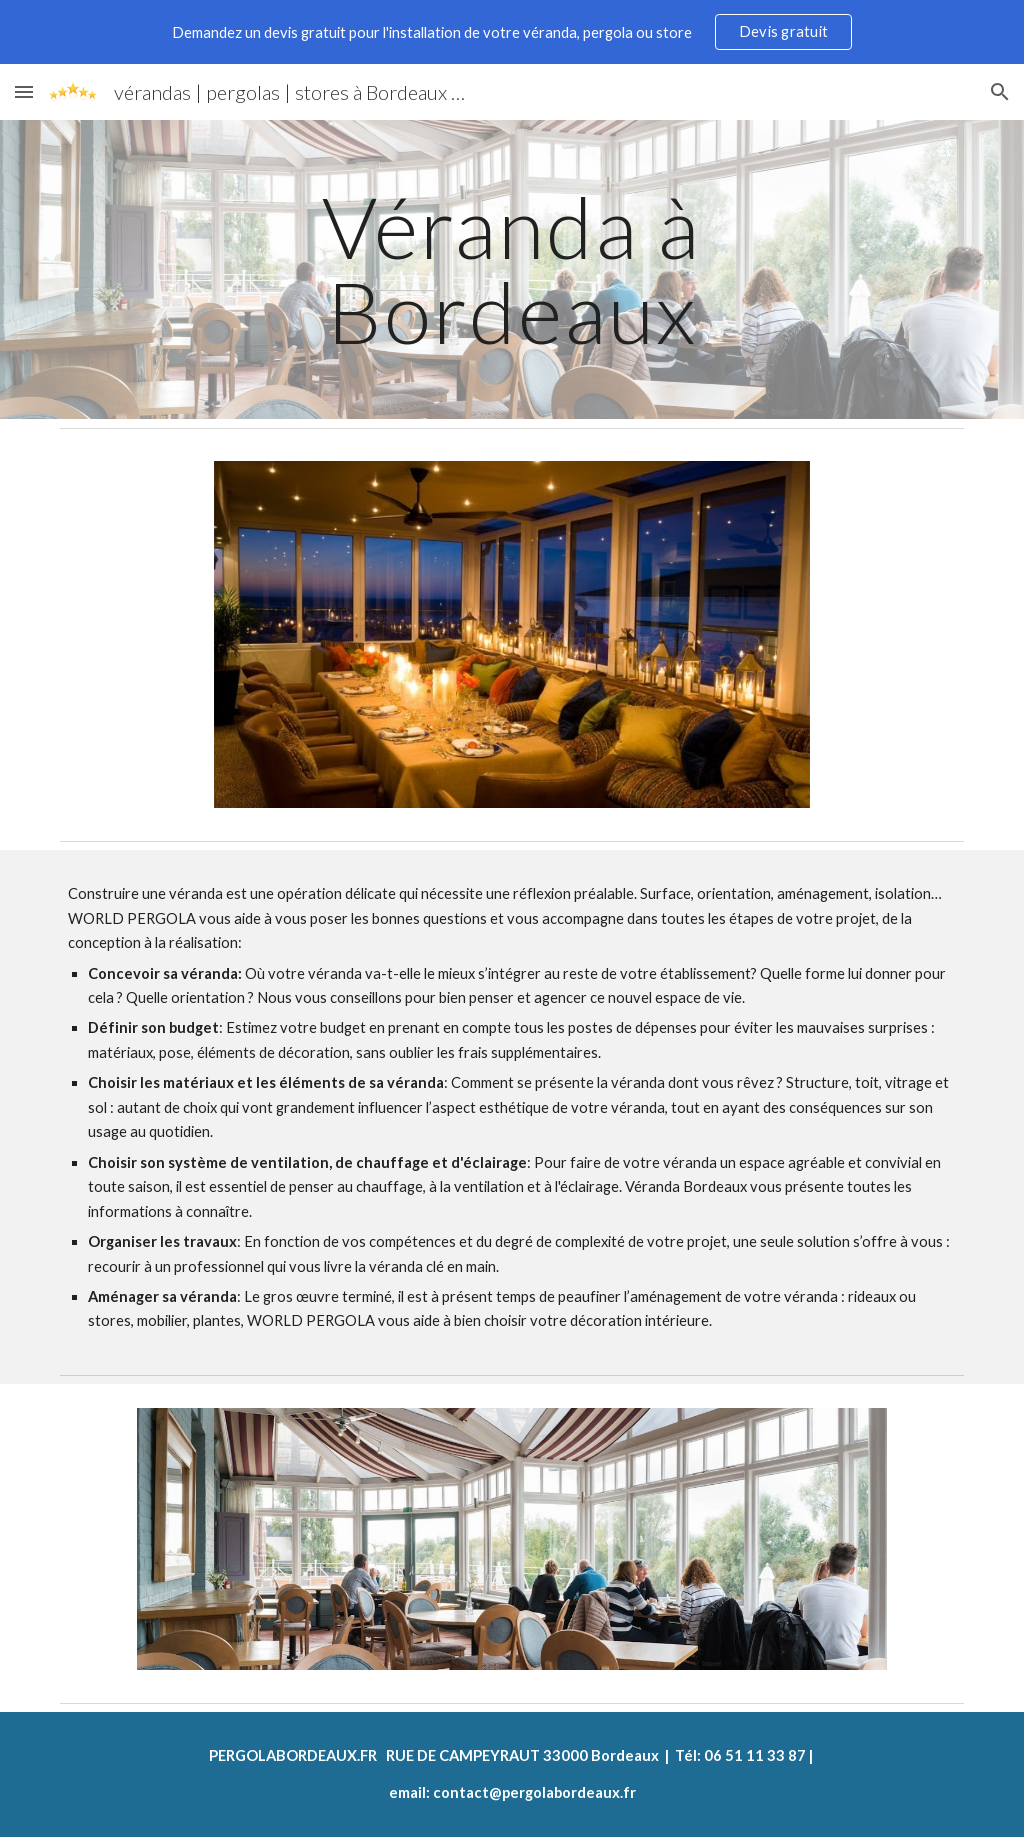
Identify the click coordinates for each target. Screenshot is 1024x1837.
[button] (24, 91)
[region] (512, 32)
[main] (511, 269)
